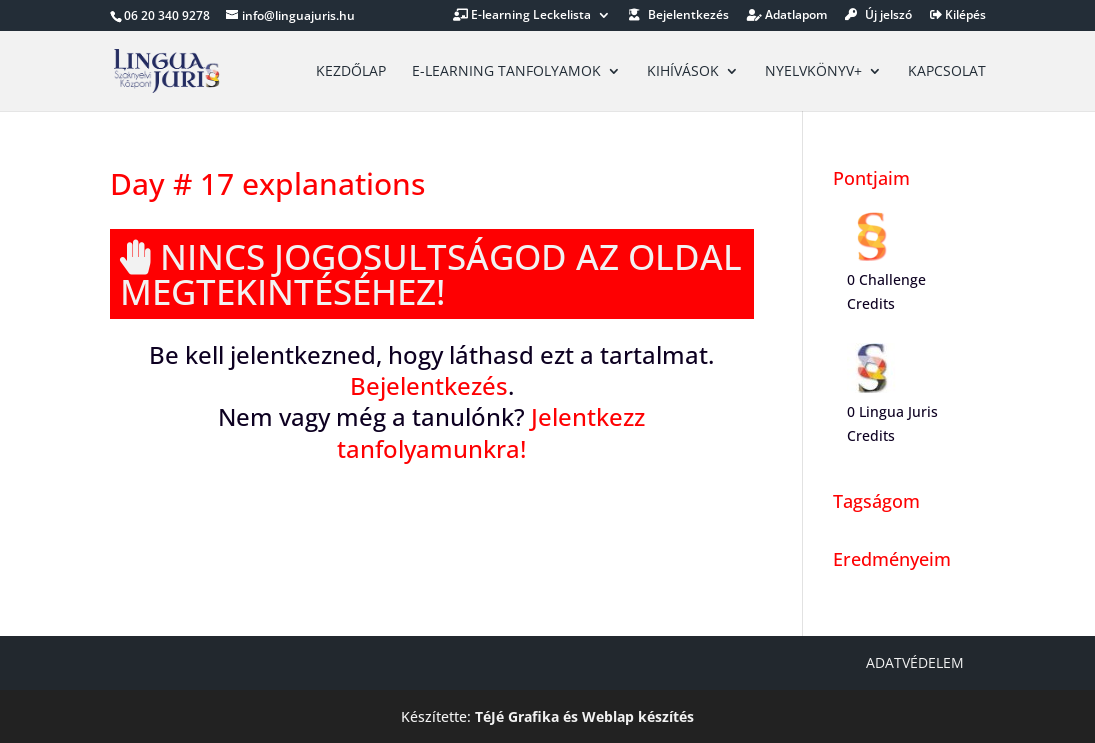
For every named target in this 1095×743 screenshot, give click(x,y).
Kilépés (958, 16)
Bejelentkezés (679, 16)
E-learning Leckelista (522, 16)
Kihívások (683, 72)
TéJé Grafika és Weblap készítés (584, 716)
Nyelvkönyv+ (813, 72)
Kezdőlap (351, 72)
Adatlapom (787, 16)
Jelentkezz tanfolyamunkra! (491, 432)
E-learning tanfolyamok (506, 72)
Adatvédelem (915, 662)
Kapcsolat (947, 72)
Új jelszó (878, 16)
